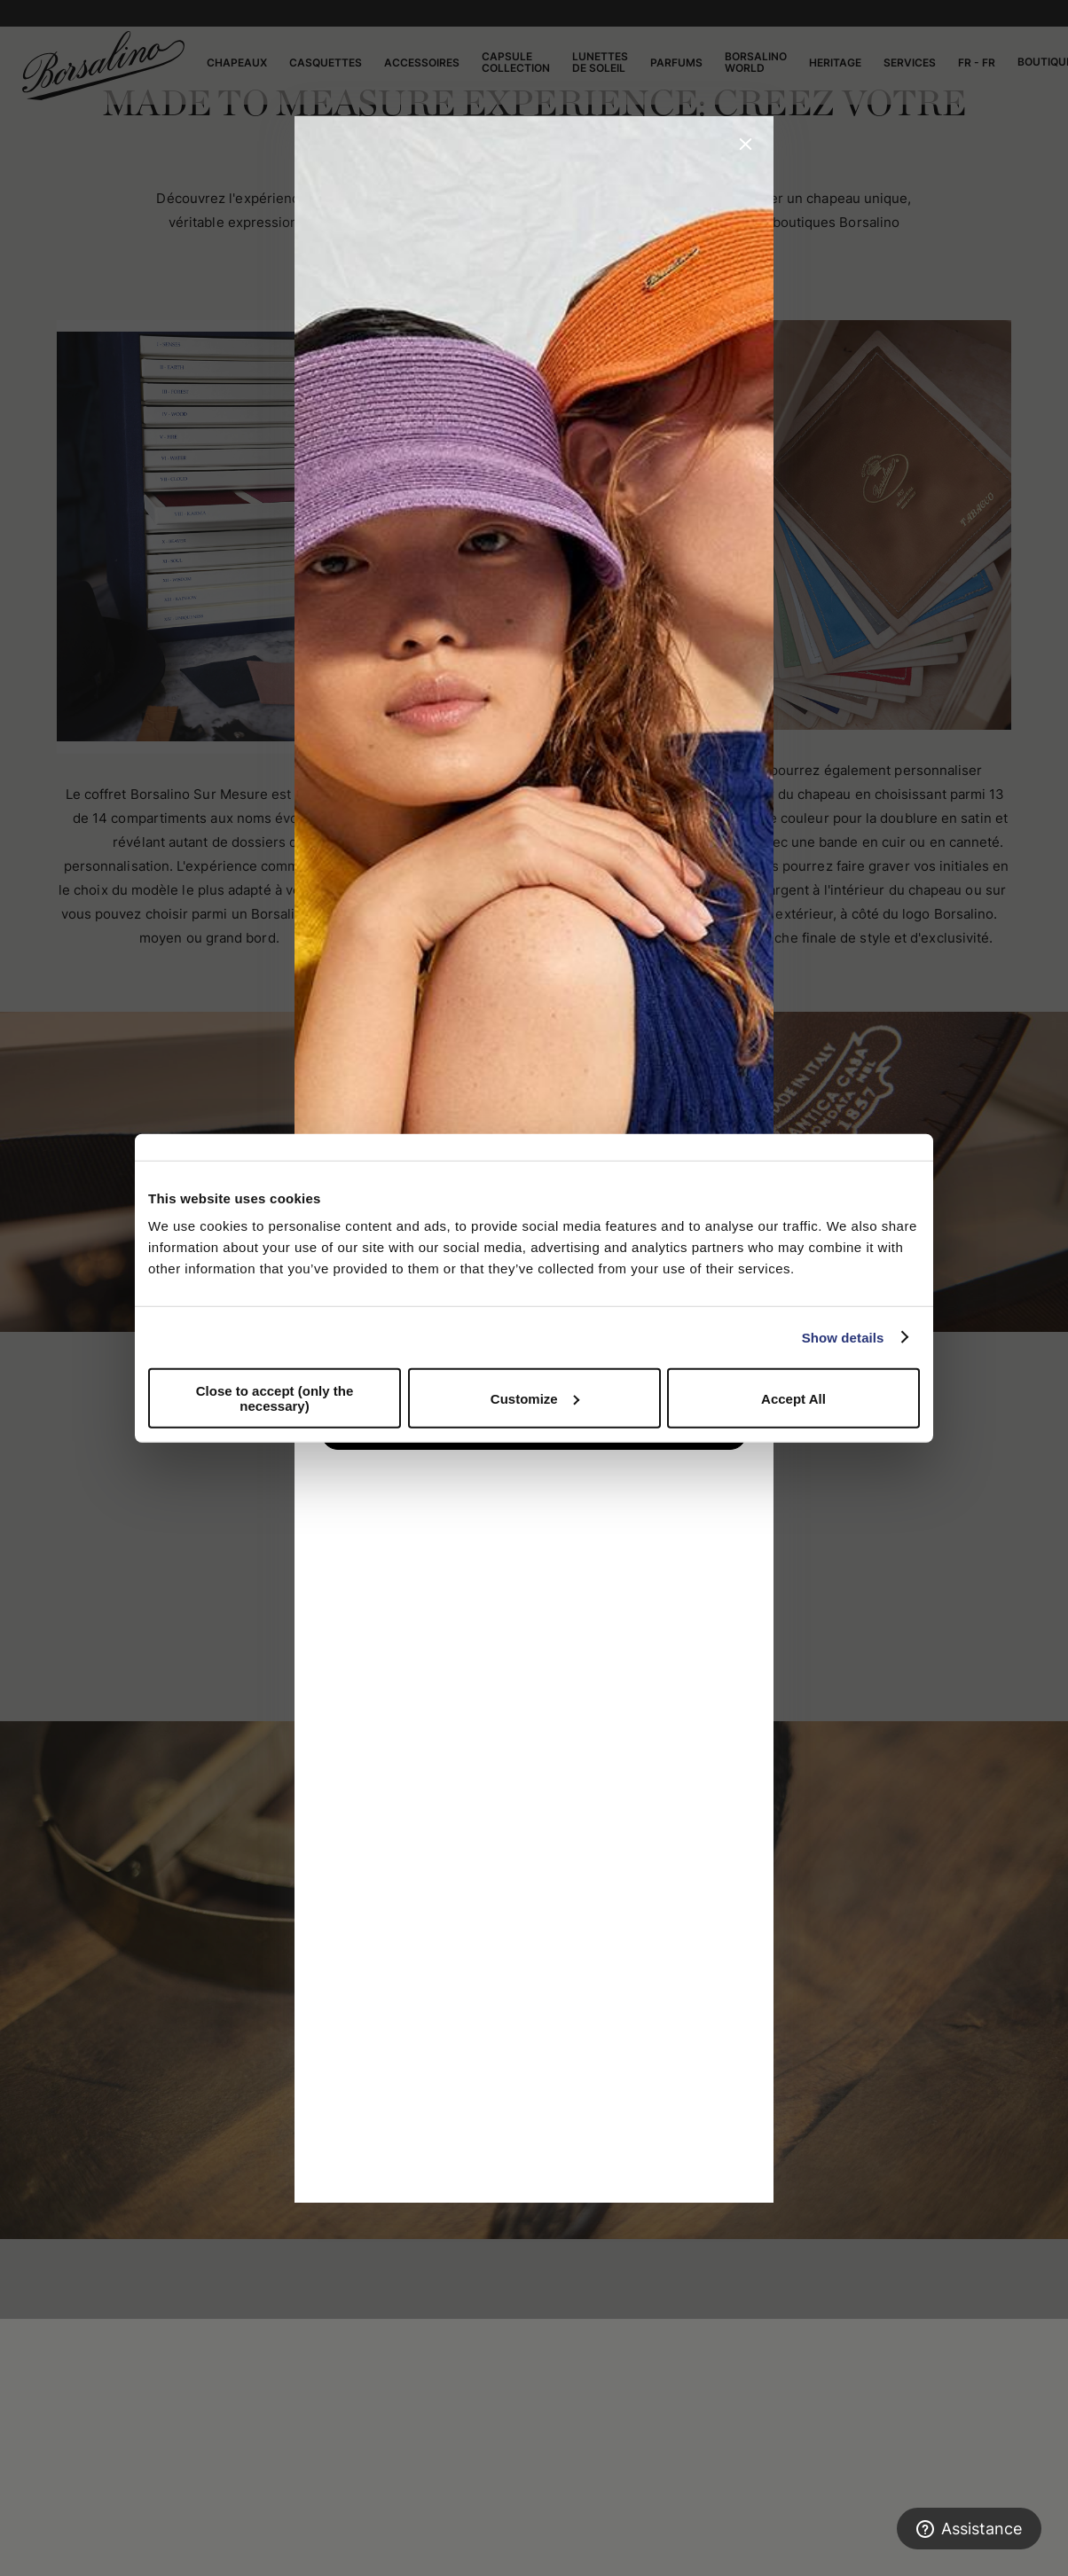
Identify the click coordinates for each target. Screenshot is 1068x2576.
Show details (843, 1336)
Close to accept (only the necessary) (275, 1398)
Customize (535, 1397)
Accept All (793, 1397)
